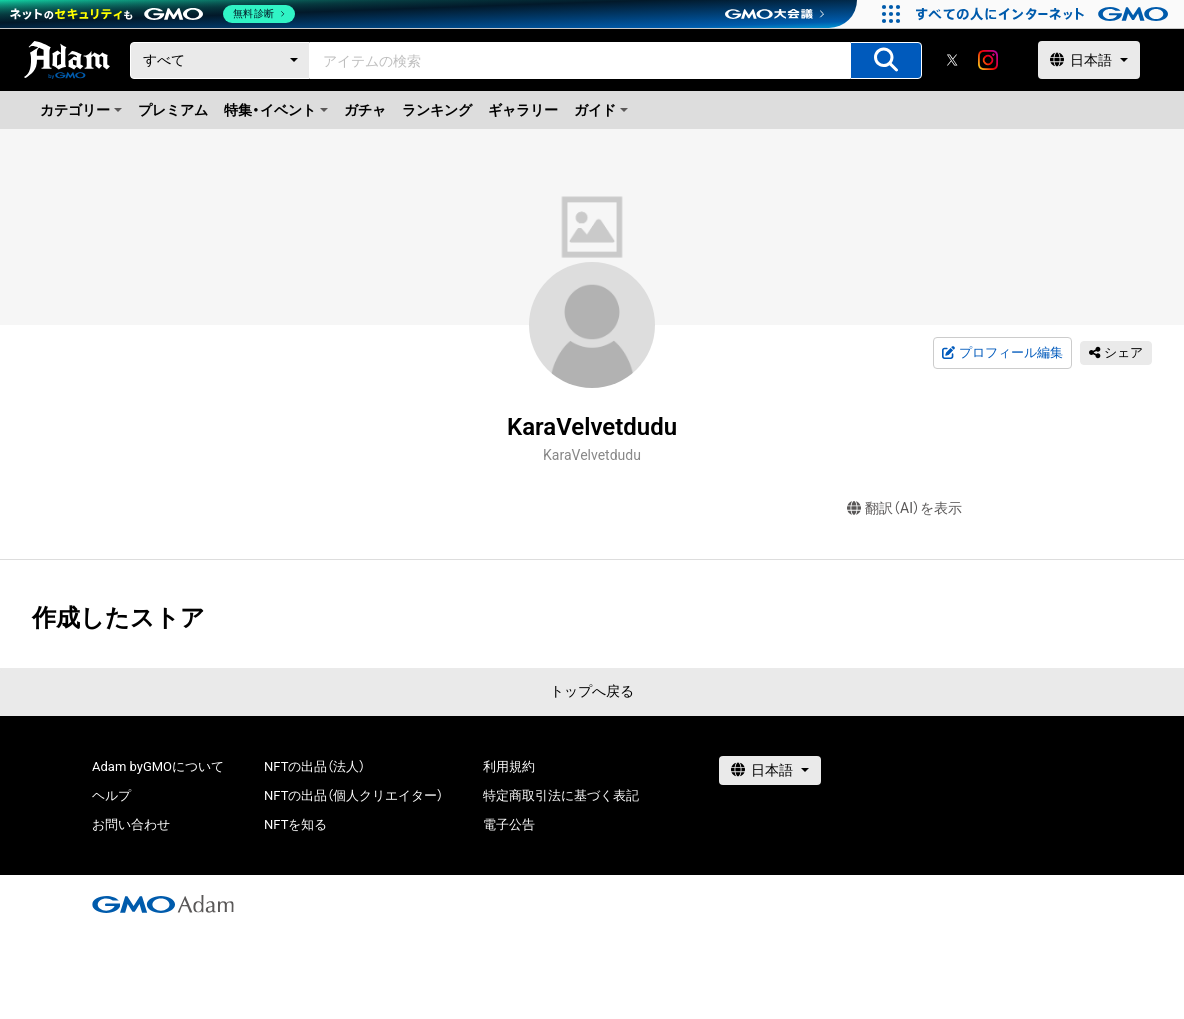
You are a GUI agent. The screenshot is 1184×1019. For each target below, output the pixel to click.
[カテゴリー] (220, 60)
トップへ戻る (592, 691)
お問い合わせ (131, 824)
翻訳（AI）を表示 (904, 508)
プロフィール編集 (1002, 353)
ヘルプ (111, 795)
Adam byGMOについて (158, 766)
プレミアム (173, 110)
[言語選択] (1089, 60)
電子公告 (509, 824)
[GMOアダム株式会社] (163, 904)
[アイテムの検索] (886, 60)
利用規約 (509, 766)
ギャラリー (523, 110)
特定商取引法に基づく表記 (561, 795)
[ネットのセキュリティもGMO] (153, 14)
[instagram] (988, 60)
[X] (952, 60)
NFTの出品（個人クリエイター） (353, 795)
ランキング (437, 110)
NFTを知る (295, 824)
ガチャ (365, 110)
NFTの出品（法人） (314, 766)
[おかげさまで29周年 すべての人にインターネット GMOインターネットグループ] (1044, 14)
